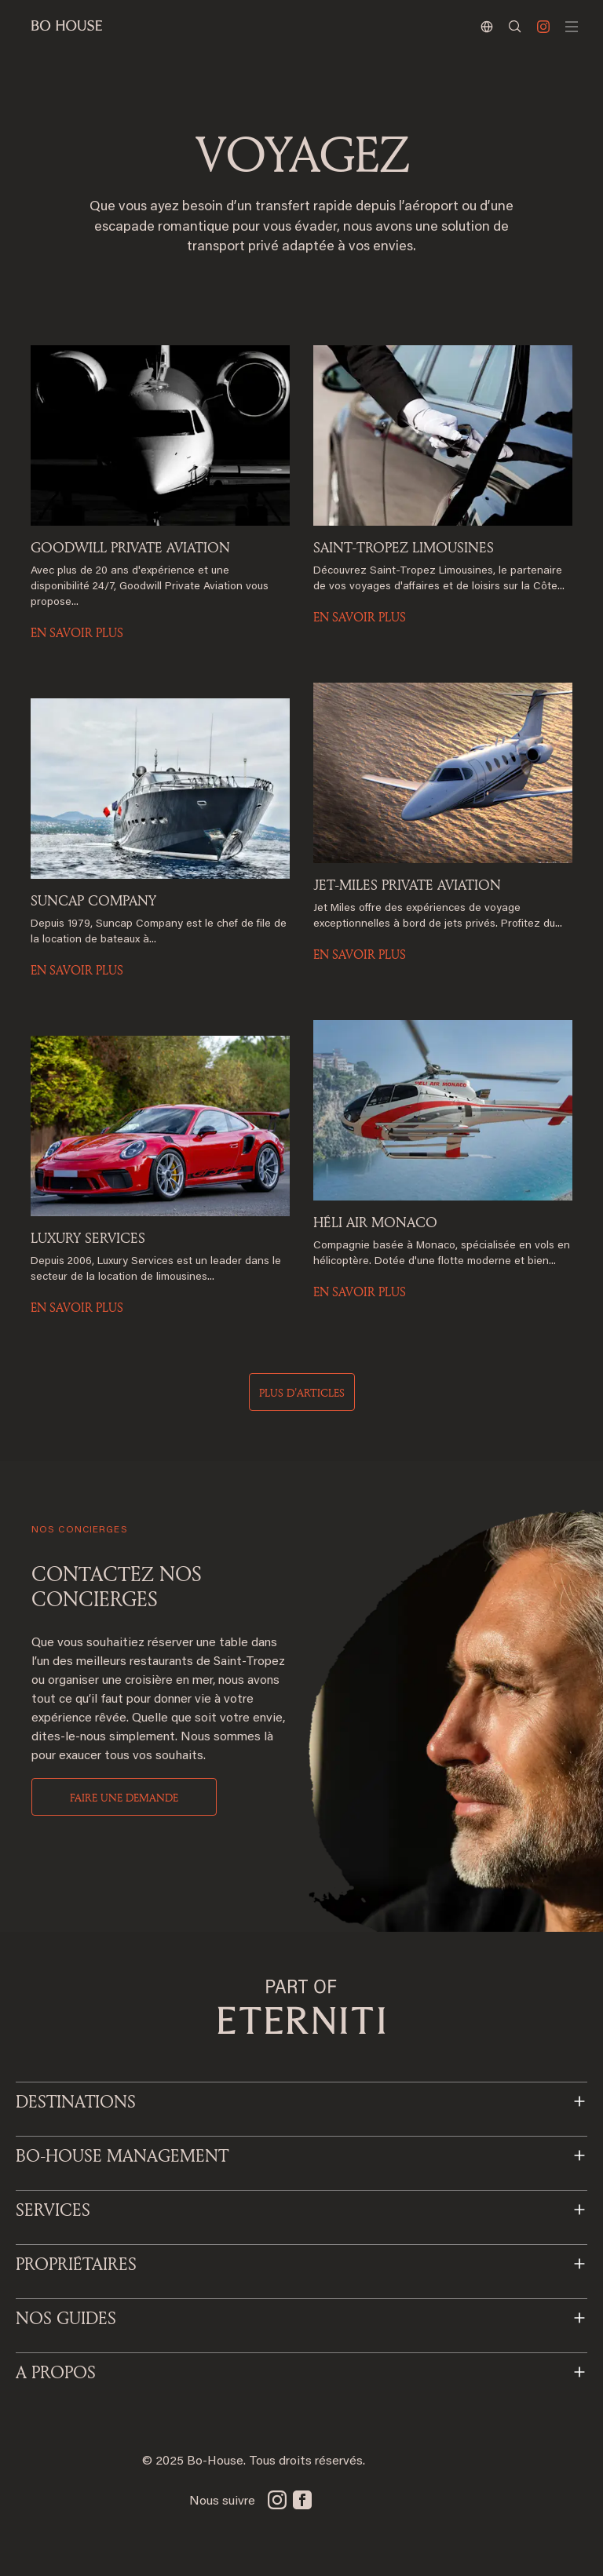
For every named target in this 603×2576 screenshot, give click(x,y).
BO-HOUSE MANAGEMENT (122, 2155)
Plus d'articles (302, 1392)
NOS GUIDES (66, 2318)
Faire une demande (124, 1797)
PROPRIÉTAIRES (76, 2263)
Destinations (76, 2101)
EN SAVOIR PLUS (77, 632)
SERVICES (53, 2209)
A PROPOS (56, 2372)
